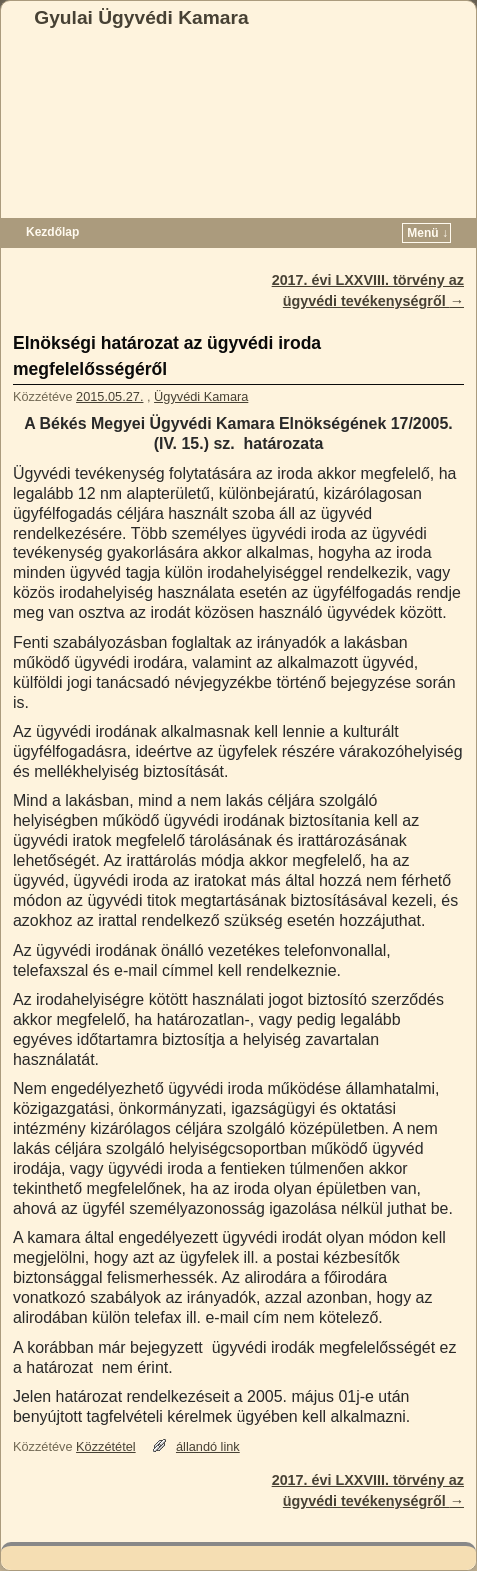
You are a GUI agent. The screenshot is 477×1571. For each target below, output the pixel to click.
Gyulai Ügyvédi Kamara (141, 17)
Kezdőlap (52, 232)
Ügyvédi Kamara (201, 396)
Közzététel (106, 1446)
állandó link (208, 1446)
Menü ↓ (427, 233)
